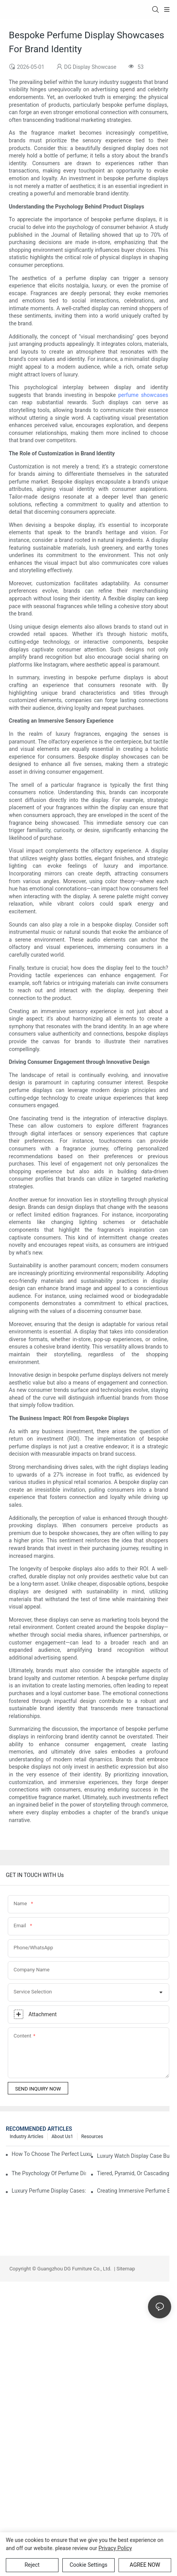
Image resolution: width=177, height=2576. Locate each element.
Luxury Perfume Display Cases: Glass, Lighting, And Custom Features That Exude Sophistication (49, 2191)
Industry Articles (26, 2136)
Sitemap (125, 2269)
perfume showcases (143, 395)
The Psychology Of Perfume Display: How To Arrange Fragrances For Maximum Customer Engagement (49, 2173)
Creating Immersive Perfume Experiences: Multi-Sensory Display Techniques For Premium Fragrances (134, 2191)
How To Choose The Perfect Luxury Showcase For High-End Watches (51, 2154)
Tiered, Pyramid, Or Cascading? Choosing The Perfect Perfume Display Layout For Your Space (134, 2173)
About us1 (62, 2136)
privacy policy (115, 2548)
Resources (92, 2136)
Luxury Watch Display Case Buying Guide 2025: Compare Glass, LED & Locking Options (134, 2156)
